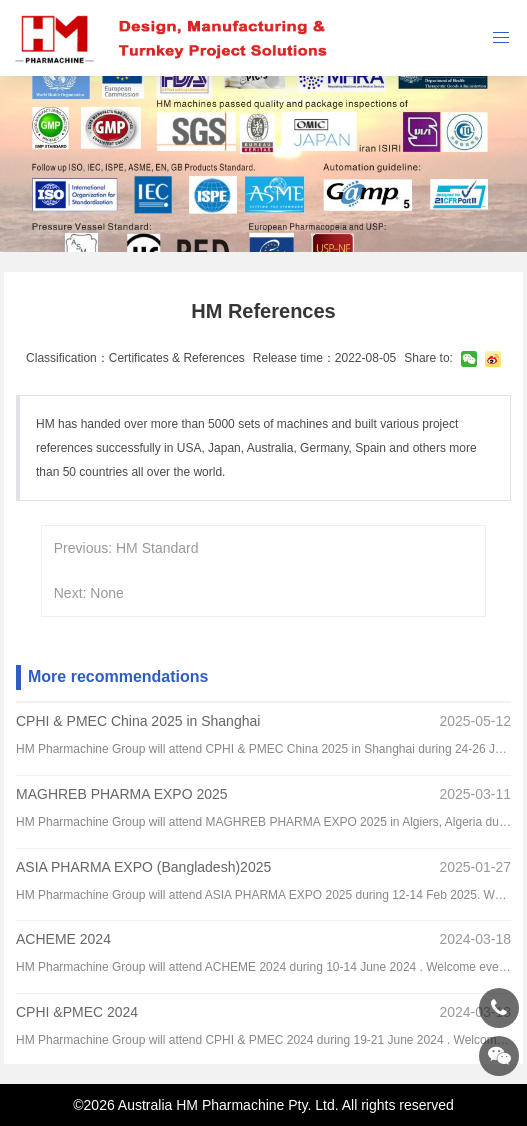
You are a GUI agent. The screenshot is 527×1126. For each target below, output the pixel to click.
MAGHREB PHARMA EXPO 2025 (122, 794)
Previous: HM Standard (126, 548)
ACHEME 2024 (63, 939)
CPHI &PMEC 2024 (77, 1012)
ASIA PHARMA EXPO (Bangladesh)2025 (143, 867)
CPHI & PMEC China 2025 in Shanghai (138, 721)
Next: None (89, 593)
